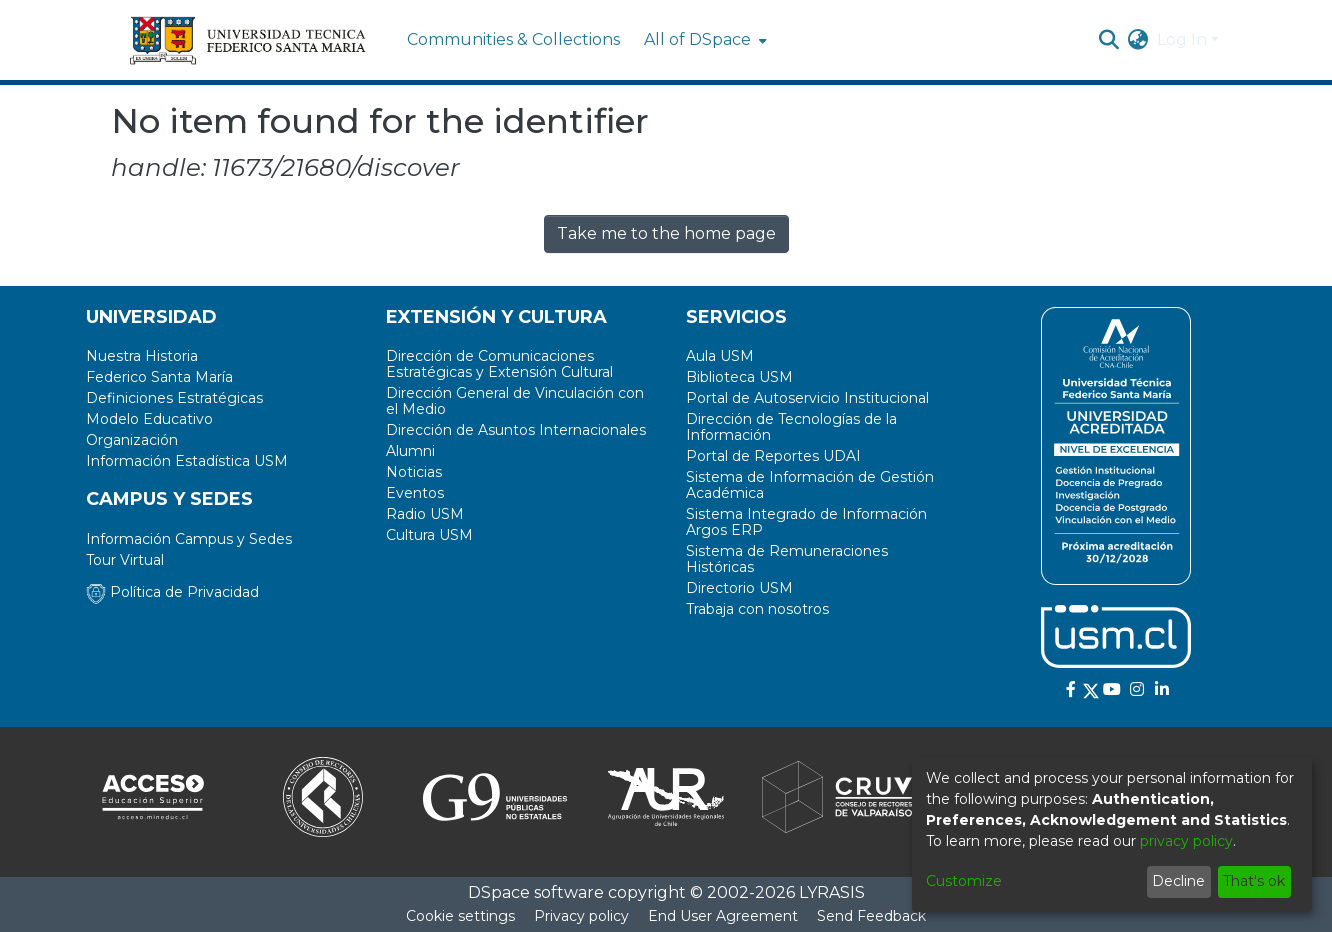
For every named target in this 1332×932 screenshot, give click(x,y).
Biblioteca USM (739, 377)
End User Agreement (723, 916)
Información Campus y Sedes (189, 539)
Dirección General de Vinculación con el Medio (515, 401)
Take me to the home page (666, 233)
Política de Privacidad (172, 592)
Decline (1178, 881)
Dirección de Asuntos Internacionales (516, 430)
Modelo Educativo (149, 419)
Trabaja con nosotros (757, 609)
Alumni (410, 451)
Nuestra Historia (142, 356)
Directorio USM (739, 588)
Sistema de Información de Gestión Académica (810, 485)
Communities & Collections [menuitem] (513, 39)
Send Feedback (871, 916)
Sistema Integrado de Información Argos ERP (806, 522)
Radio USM (425, 514)
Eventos (415, 493)
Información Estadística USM (187, 461)
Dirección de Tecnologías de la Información (791, 427)
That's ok (1254, 881)
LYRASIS (832, 892)
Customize (964, 881)
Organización (132, 440)
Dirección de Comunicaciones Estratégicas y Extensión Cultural (499, 364)
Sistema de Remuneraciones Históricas (787, 559)
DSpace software (536, 892)
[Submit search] (1109, 40)
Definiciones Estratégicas (174, 398)
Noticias (414, 472)
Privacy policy (581, 916)
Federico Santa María (159, 377)
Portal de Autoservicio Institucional (807, 398)
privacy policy (1186, 841)
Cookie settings (460, 916)
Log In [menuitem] (1182, 39)
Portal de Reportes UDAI (773, 456)
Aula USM (720, 356)
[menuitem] (703, 40)
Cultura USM (429, 535)
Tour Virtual (125, 560)
